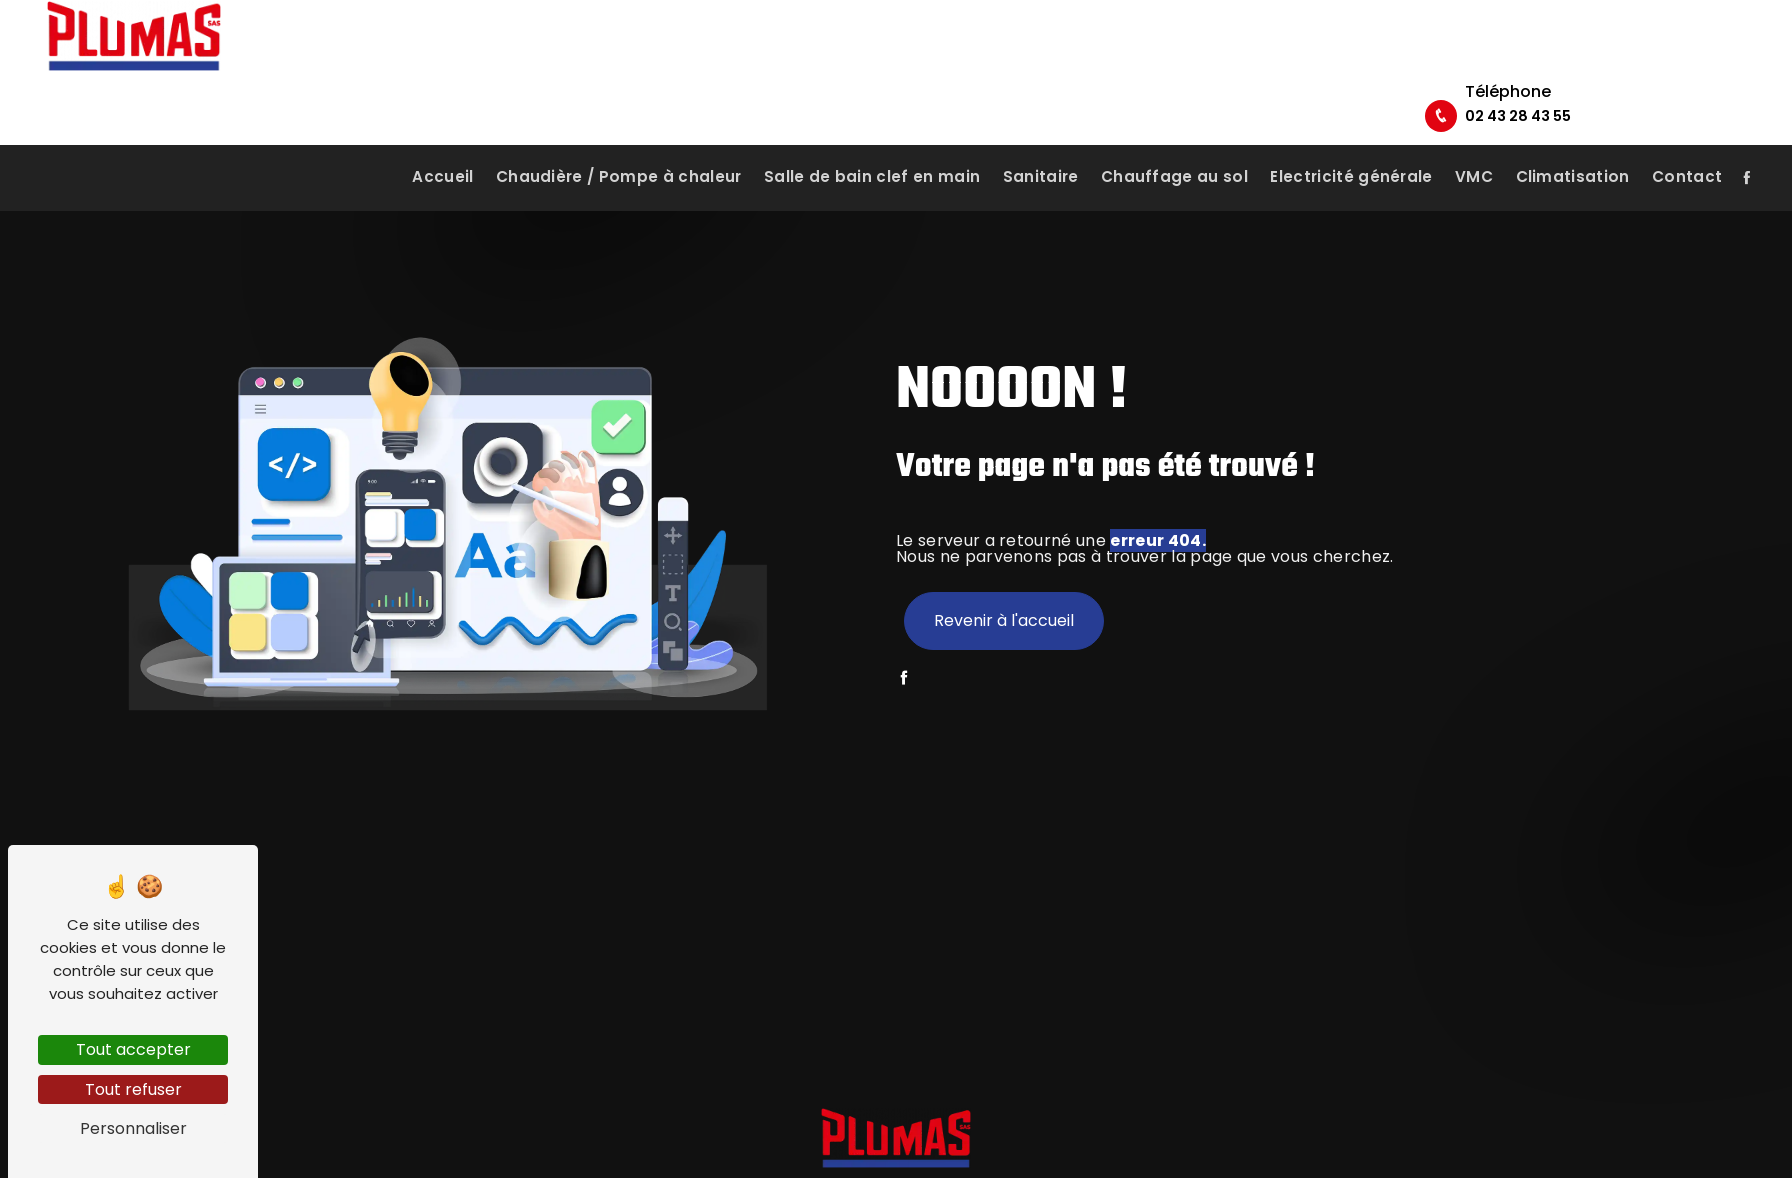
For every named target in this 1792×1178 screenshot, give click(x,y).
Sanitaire (1041, 134)
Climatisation (1573, 134)
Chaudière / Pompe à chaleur (619, 134)
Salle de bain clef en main (872, 134)
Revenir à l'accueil (1004, 620)
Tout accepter (133, 1049)
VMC (1474, 134)
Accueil (442, 134)
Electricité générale (1351, 134)
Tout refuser (133, 1089)
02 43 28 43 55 (1671, 59)
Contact (1687, 134)
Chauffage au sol (1174, 134)
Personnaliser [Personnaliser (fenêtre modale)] (133, 1128)
